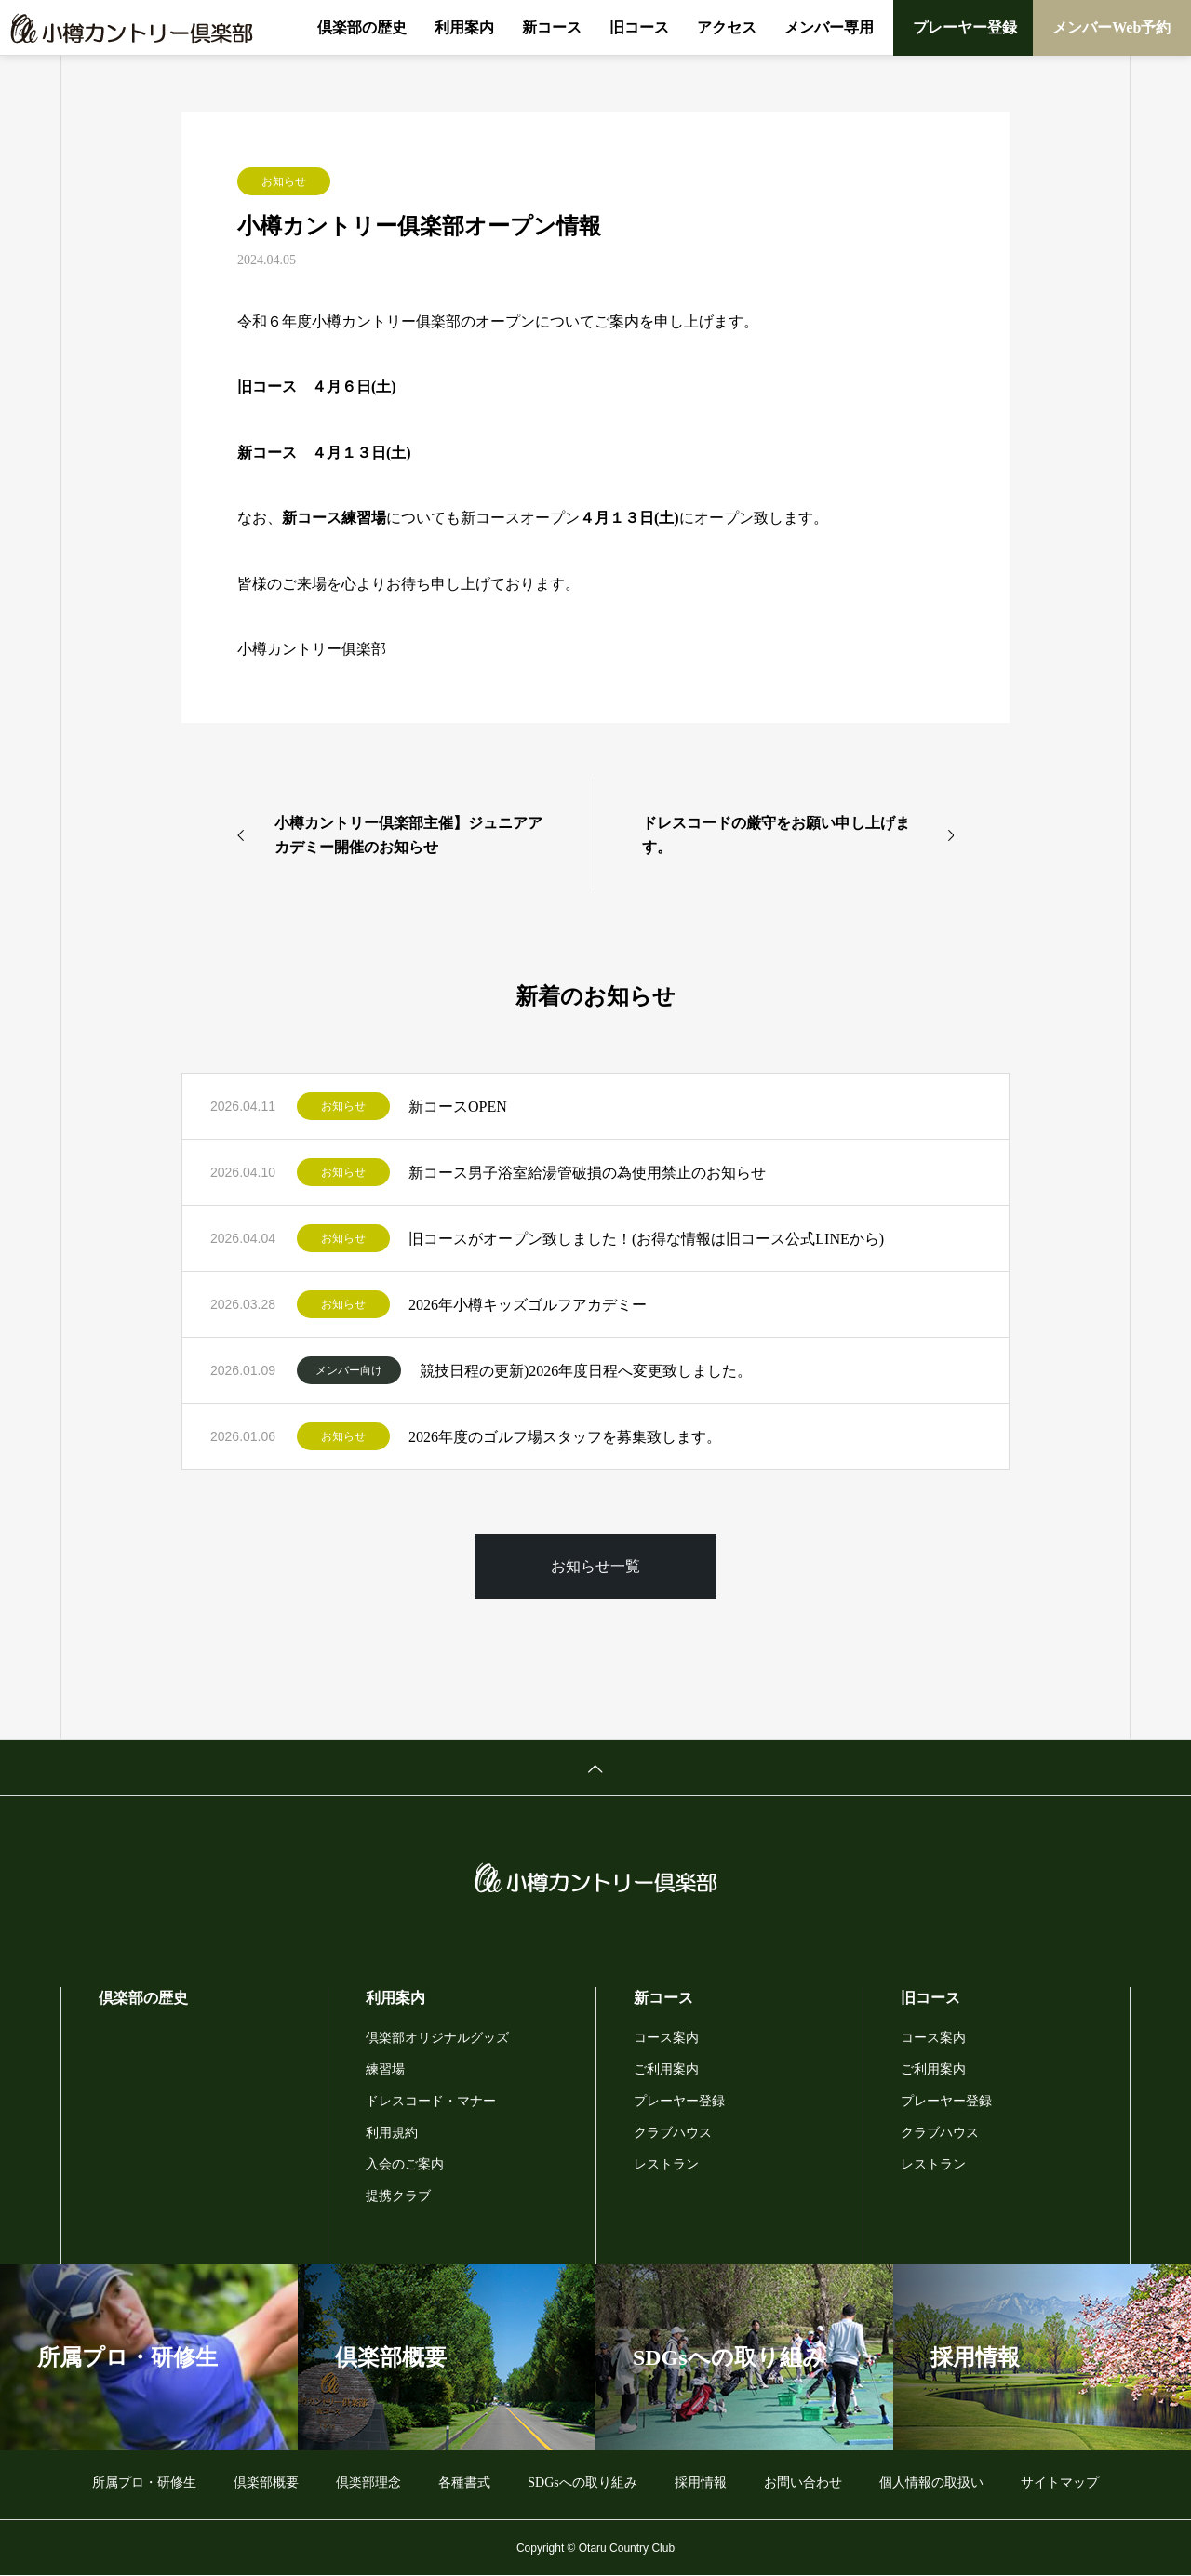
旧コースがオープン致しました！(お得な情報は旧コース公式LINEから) (646, 1239)
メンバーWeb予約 (1111, 27)
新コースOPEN (457, 1106)
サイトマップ (1060, 2482)
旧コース (639, 27)
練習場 (385, 2069)
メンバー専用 (829, 27)
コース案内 (666, 2038)
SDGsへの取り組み (582, 2482)
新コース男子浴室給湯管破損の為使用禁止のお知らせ (587, 1173)
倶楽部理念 (368, 2482)
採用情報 (701, 2482)
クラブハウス (673, 2133)
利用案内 (464, 27)
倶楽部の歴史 (362, 27)
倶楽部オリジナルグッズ (437, 2038)
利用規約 (392, 2133)
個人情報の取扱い (931, 2482)
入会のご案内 (405, 2164)
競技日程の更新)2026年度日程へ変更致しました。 (586, 1371)
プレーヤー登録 (965, 27)
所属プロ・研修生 (144, 2482)
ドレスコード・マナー (431, 2101)
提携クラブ (398, 2196)
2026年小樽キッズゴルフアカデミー (527, 1305)
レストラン (666, 2164)
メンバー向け (348, 1370)
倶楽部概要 (266, 2482)
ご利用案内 (666, 2069)
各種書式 (464, 2482)
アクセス (726, 27)
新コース (552, 27)
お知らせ (283, 181)
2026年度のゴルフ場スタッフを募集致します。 (564, 1437)
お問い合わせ (803, 2482)
